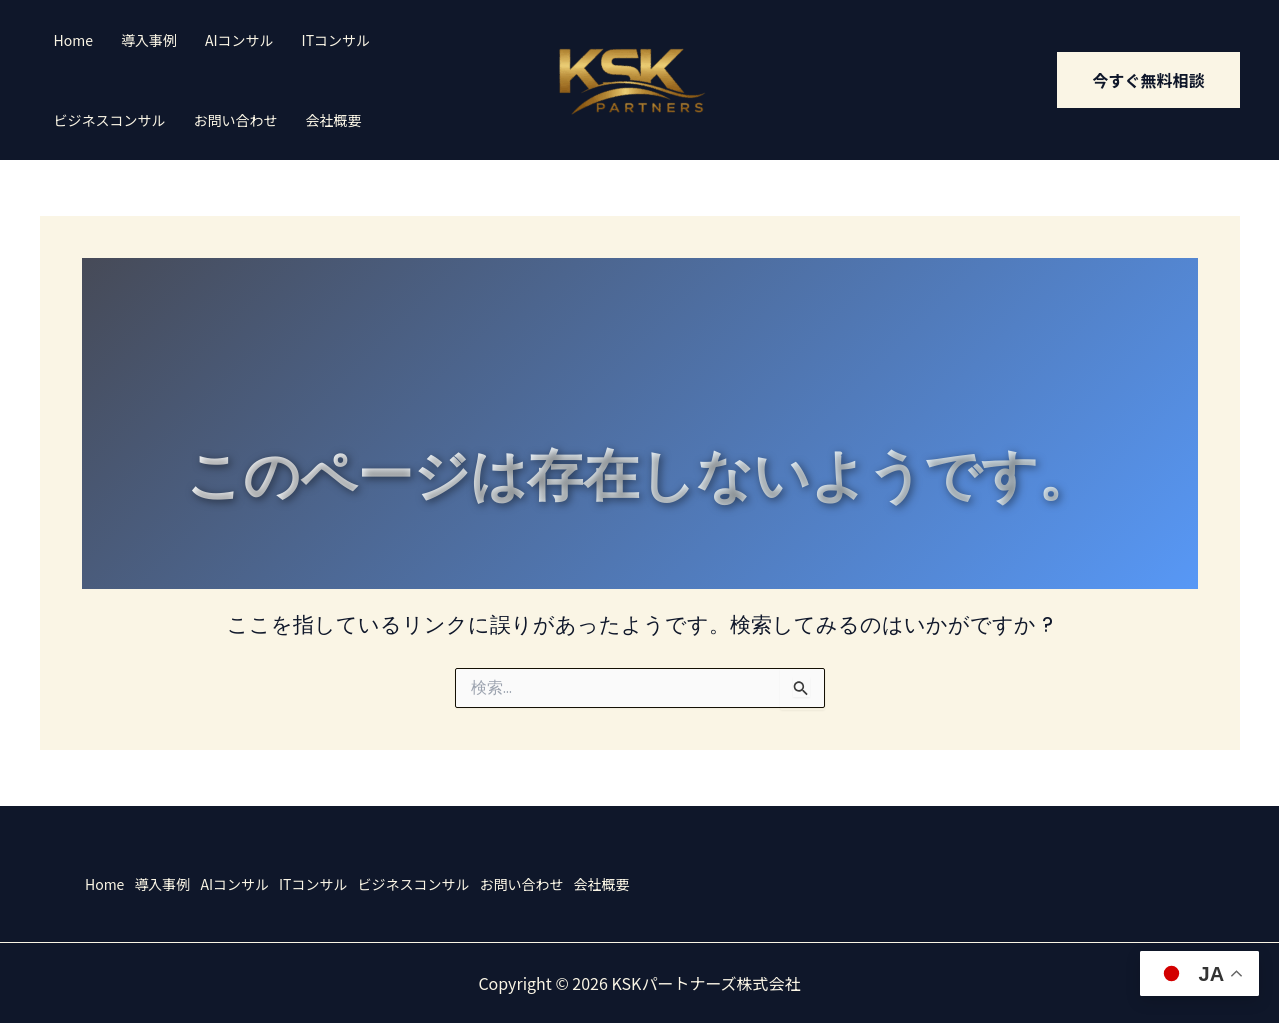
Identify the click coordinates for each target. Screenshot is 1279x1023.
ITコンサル (336, 40)
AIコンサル (239, 40)
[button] (1148, 80)
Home (73, 40)
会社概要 (334, 120)
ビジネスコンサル (110, 120)
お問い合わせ (236, 120)
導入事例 (149, 40)
